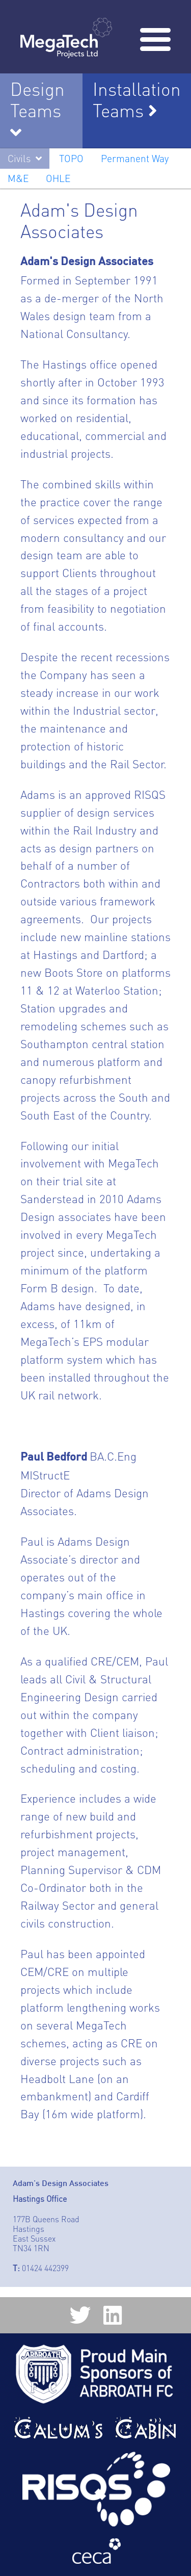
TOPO (71, 158)
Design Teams (37, 100)
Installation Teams (137, 100)
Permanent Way (135, 158)
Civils (19, 158)
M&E (18, 178)
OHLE (58, 178)
